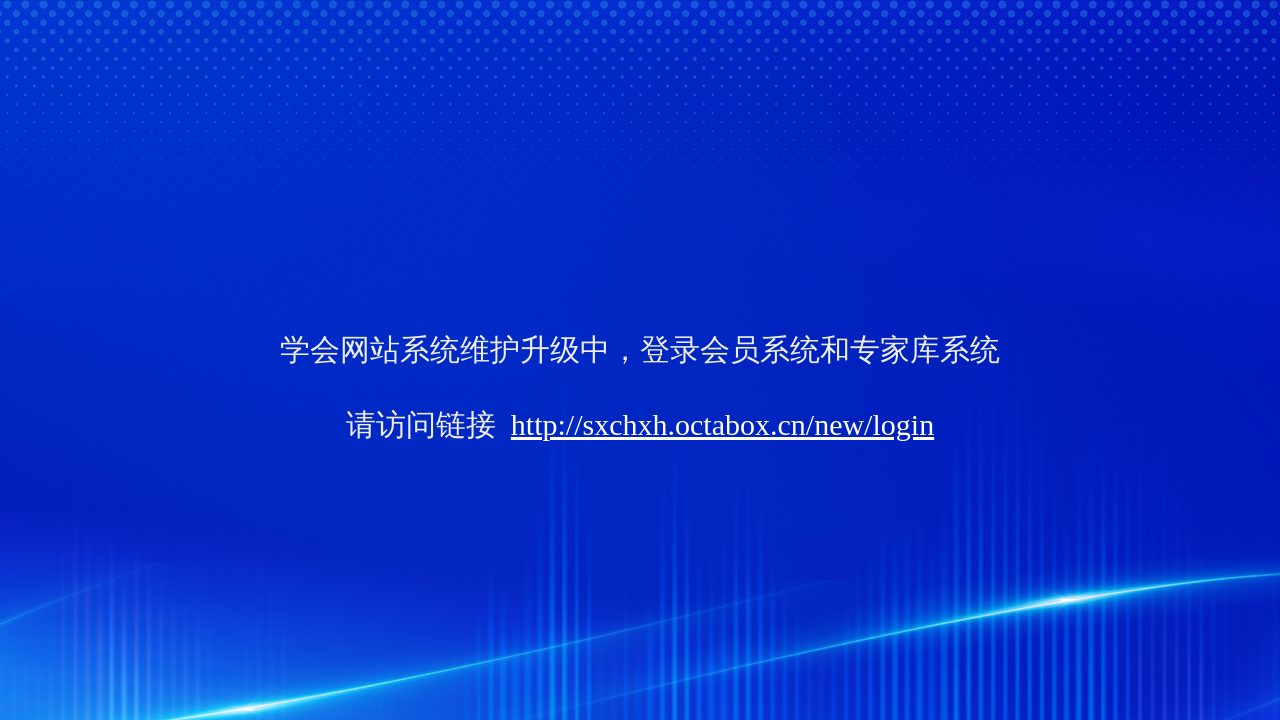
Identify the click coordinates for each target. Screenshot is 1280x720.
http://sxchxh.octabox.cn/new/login (722, 424)
